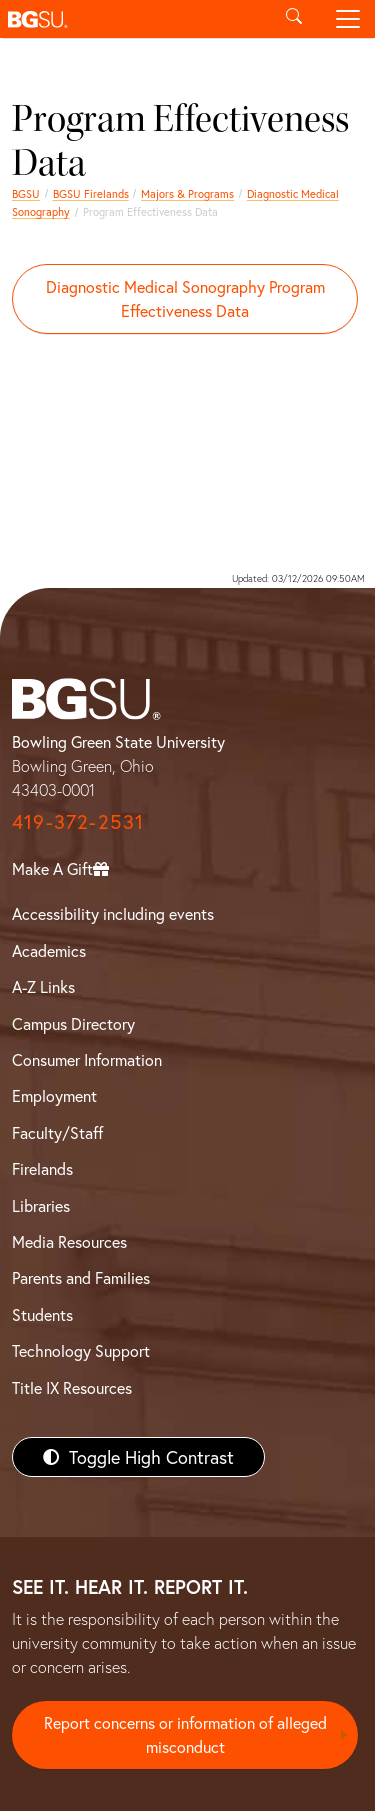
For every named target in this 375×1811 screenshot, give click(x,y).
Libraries (41, 1205)
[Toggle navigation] (348, 19)
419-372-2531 (78, 821)
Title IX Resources (72, 1387)
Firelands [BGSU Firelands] (42, 1168)
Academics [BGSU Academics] (49, 950)
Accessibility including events (113, 913)
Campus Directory (73, 1023)
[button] (133, 19)
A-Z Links (43, 986)
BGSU (26, 193)
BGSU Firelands (91, 193)
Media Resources (69, 1241)
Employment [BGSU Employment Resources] (54, 1095)
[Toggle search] (294, 19)
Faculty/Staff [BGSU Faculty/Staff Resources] (57, 1132)
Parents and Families (81, 1277)
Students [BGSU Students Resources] (42, 1314)
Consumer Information (87, 1059)
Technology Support (81, 1350)
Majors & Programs (187, 193)
